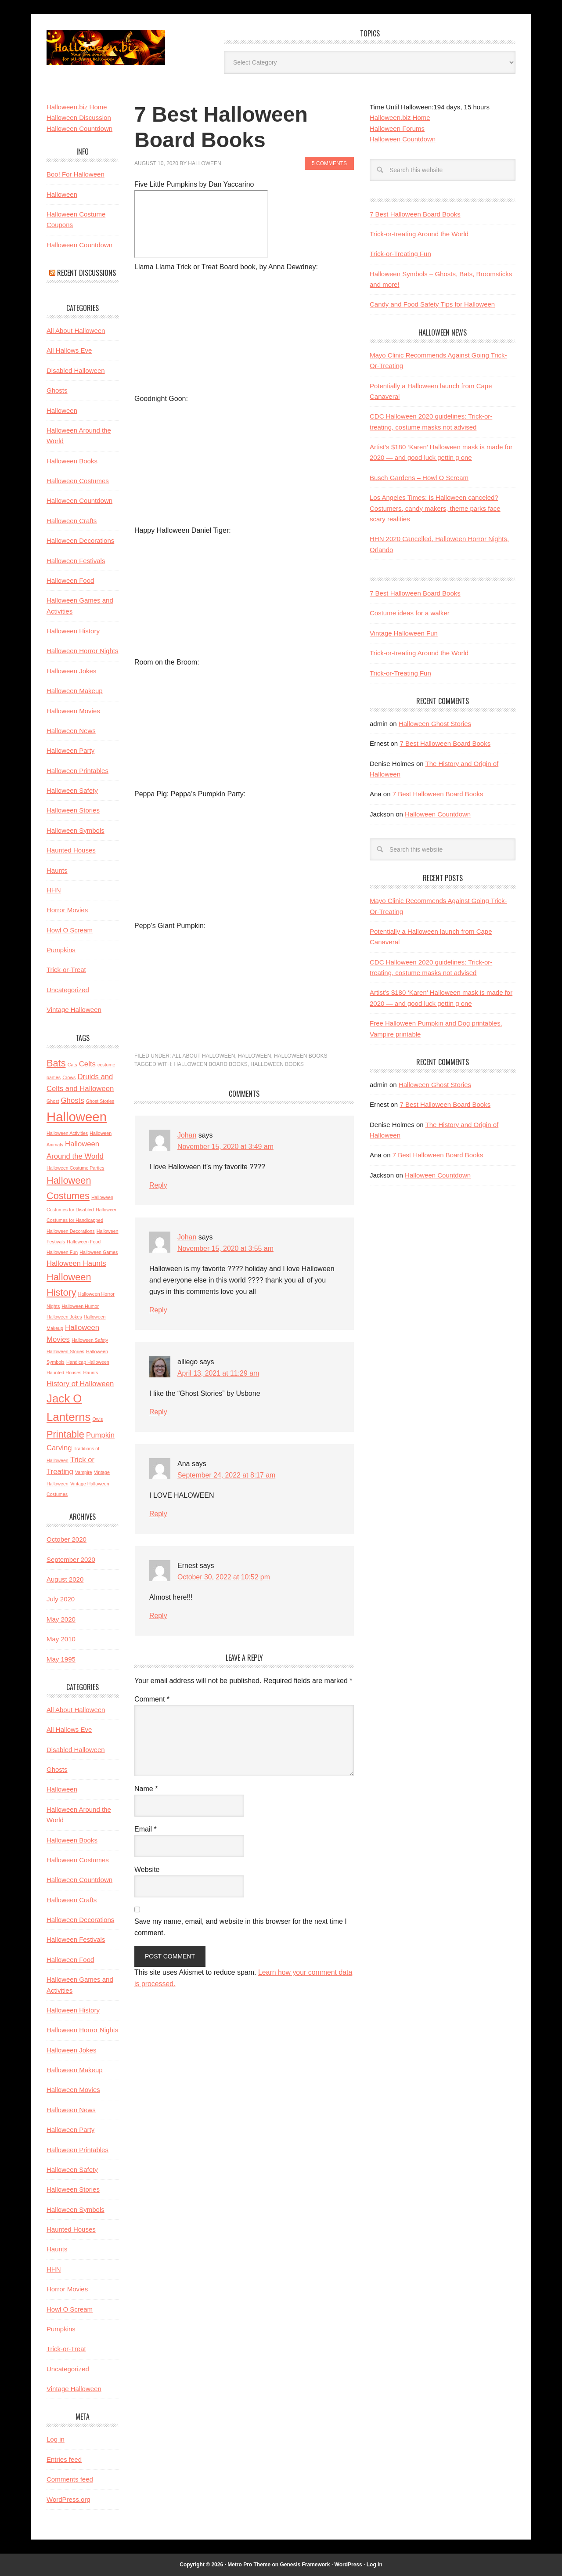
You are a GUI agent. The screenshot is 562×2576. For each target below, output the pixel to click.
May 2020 (61, 1619)
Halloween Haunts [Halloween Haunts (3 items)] (76, 1263)
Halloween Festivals (76, 560)
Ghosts (57, 390)
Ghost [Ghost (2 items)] (53, 1101)
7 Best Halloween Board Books (415, 214)
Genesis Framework (305, 2565)
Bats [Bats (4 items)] (56, 1063)
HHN (54, 890)
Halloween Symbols (75, 830)
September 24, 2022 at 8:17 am (226, 1475)
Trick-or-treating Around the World (419, 234)
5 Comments (329, 163)
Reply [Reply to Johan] (158, 1185)
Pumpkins (61, 950)
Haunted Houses (71, 850)
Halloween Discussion (79, 117)
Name (146, 1788)
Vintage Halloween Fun (404, 633)
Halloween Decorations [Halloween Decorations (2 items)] (71, 1231)
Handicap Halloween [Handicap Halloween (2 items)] (87, 1362)
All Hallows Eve (69, 350)
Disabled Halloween (76, 370)
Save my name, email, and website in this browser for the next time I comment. (240, 1927)
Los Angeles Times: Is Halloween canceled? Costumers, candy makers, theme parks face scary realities (435, 508)
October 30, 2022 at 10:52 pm (224, 1577)
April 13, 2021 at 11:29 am (218, 1373)
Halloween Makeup (75, 690)
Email (145, 1829)
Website (147, 1869)
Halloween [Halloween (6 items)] (77, 1116)
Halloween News (71, 730)
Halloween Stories (73, 810)
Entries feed (64, 2459)
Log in (56, 2439)
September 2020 (71, 1559)
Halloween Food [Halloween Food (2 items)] (84, 1241)
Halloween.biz (106, 47)
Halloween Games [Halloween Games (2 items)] (98, 1252)
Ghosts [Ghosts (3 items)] (72, 1100)
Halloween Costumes (78, 480)
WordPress (348, 2565)
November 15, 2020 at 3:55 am (225, 1248)
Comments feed (70, 2479)
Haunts (57, 870)
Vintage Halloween (74, 1009)
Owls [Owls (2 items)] (98, 1419)
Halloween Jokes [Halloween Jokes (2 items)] (64, 1316)
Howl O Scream (70, 930)
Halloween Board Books (210, 1064)
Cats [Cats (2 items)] (72, 1064)
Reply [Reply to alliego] (158, 1412)
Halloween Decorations (80, 540)
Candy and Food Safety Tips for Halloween (432, 304)
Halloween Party (70, 750)
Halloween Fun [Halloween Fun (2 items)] (62, 1252)
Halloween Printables (77, 770)
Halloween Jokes (71, 671)
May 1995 (61, 1659)
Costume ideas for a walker (410, 613)
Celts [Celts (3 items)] (87, 1064)
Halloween (254, 1056)
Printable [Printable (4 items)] (65, 1434)
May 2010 (61, 1639)
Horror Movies (67, 910)
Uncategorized (68, 990)
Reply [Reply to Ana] (158, 1513)
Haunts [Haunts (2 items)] (90, 1372)
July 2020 (61, 1599)
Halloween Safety (72, 790)
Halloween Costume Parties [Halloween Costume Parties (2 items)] (75, 1168)
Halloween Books (300, 1056)
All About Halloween (203, 1056)
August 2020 (65, 1579)
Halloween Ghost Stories (435, 723)
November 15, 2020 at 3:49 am (225, 1146)
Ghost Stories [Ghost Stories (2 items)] (100, 1101)
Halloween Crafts (72, 520)
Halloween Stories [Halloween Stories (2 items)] (65, 1351)
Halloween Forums (397, 128)
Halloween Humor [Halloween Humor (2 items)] (80, 1306)
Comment (151, 1699)
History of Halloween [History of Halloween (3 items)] (80, 1384)
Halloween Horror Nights (82, 650)
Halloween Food (70, 580)
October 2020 (66, 1539)
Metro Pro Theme (248, 2565)
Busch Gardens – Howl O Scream (419, 477)
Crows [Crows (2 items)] (69, 1077)
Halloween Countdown (403, 139)
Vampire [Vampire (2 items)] (83, 1472)
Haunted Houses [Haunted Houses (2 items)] (64, 1372)
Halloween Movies (73, 711)
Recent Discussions (86, 272)
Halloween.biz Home (400, 117)
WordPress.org (68, 2499)
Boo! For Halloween (75, 174)
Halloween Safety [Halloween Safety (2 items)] (90, 1340)
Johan (187, 1135)
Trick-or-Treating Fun (400, 253)
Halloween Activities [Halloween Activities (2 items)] (67, 1133)
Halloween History (73, 631)
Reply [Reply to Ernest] (158, 1615)
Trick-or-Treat (66, 969)
